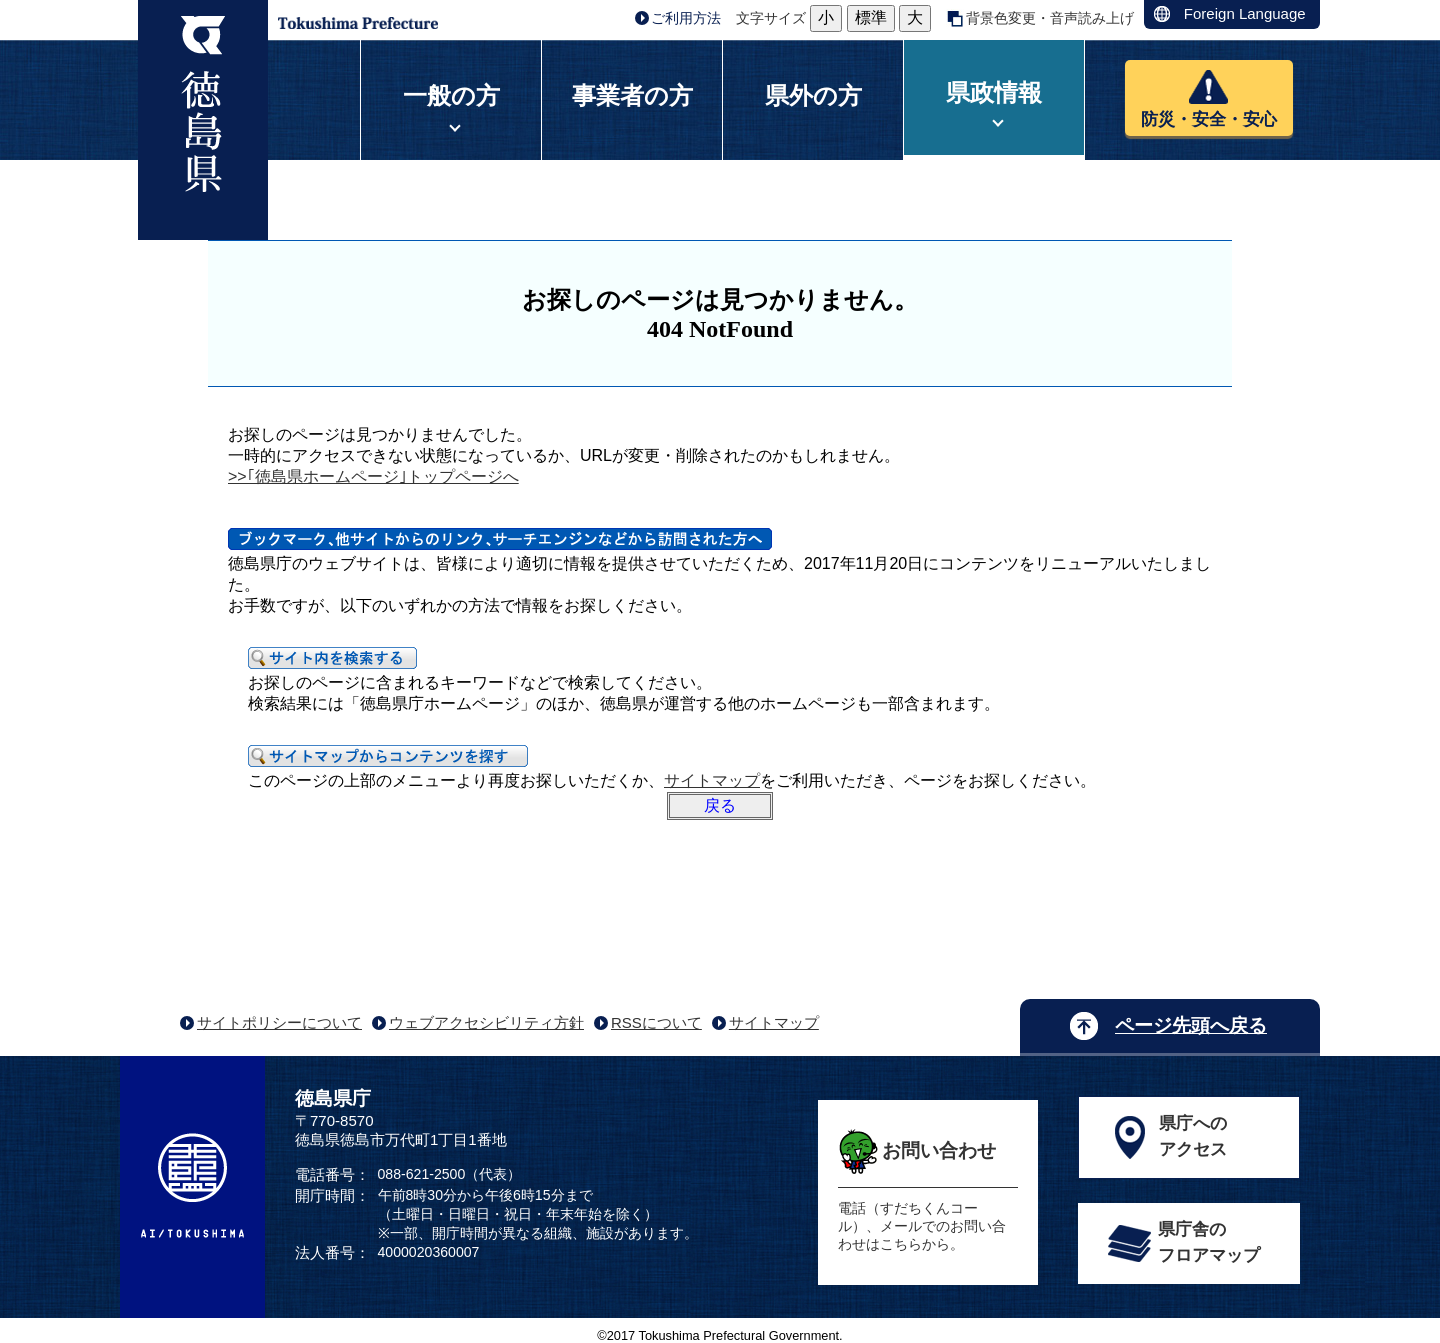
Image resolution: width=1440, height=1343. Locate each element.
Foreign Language (1245, 13)
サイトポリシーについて (279, 1022)
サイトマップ (712, 780)
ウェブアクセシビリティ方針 (486, 1022)
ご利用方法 (686, 18)
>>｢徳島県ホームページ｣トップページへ (373, 476)
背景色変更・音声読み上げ (1050, 18)
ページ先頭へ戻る (1191, 1025)
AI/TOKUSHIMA (192, 1185)
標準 (871, 17)
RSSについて (656, 1022)
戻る (720, 805)
